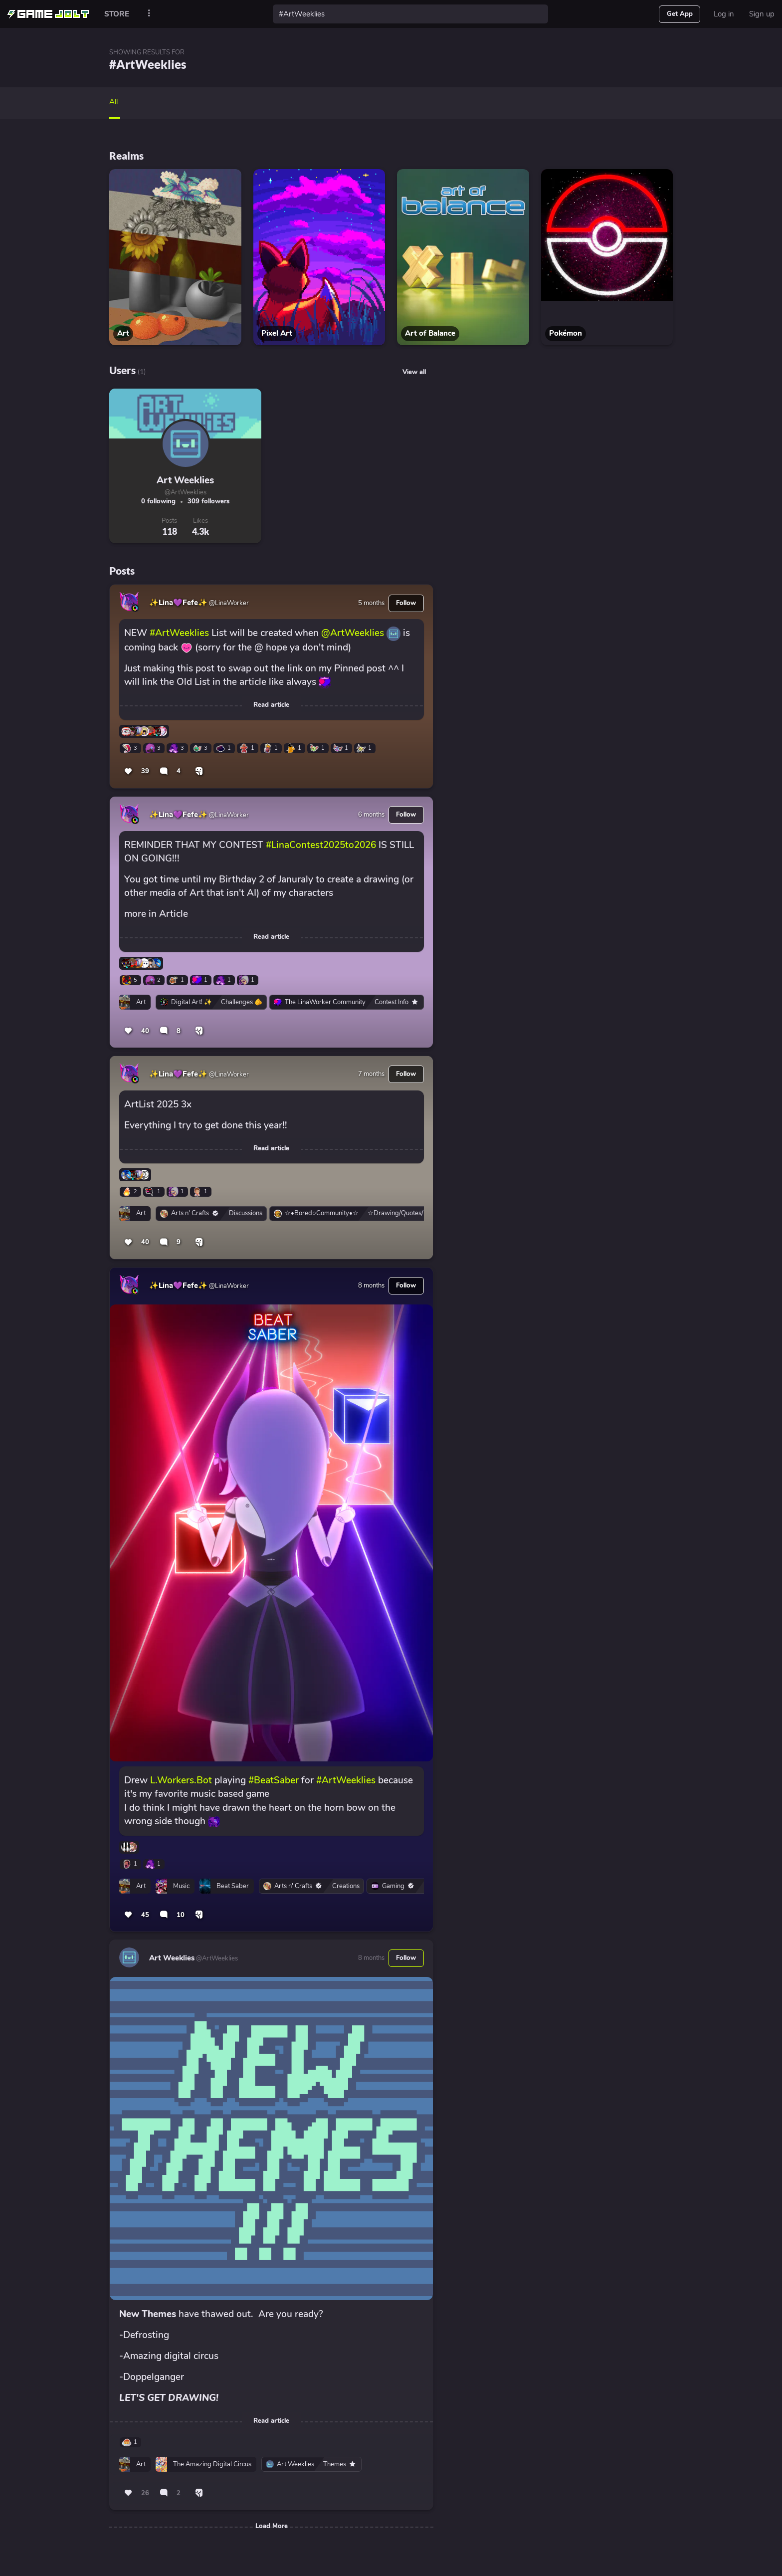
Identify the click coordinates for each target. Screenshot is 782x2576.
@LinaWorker (228, 603)
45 (145, 1915)
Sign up (762, 14)
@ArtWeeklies (185, 492)
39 (145, 771)
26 (145, 2493)
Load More (271, 2526)
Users (122, 370)
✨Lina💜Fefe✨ (178, 603)
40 (145, 1031)
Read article (271, 704)
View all (414, 372)
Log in (724, 14)
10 (181, 1915)
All (113, 102)
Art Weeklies (185, 480)
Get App (680, 13)
